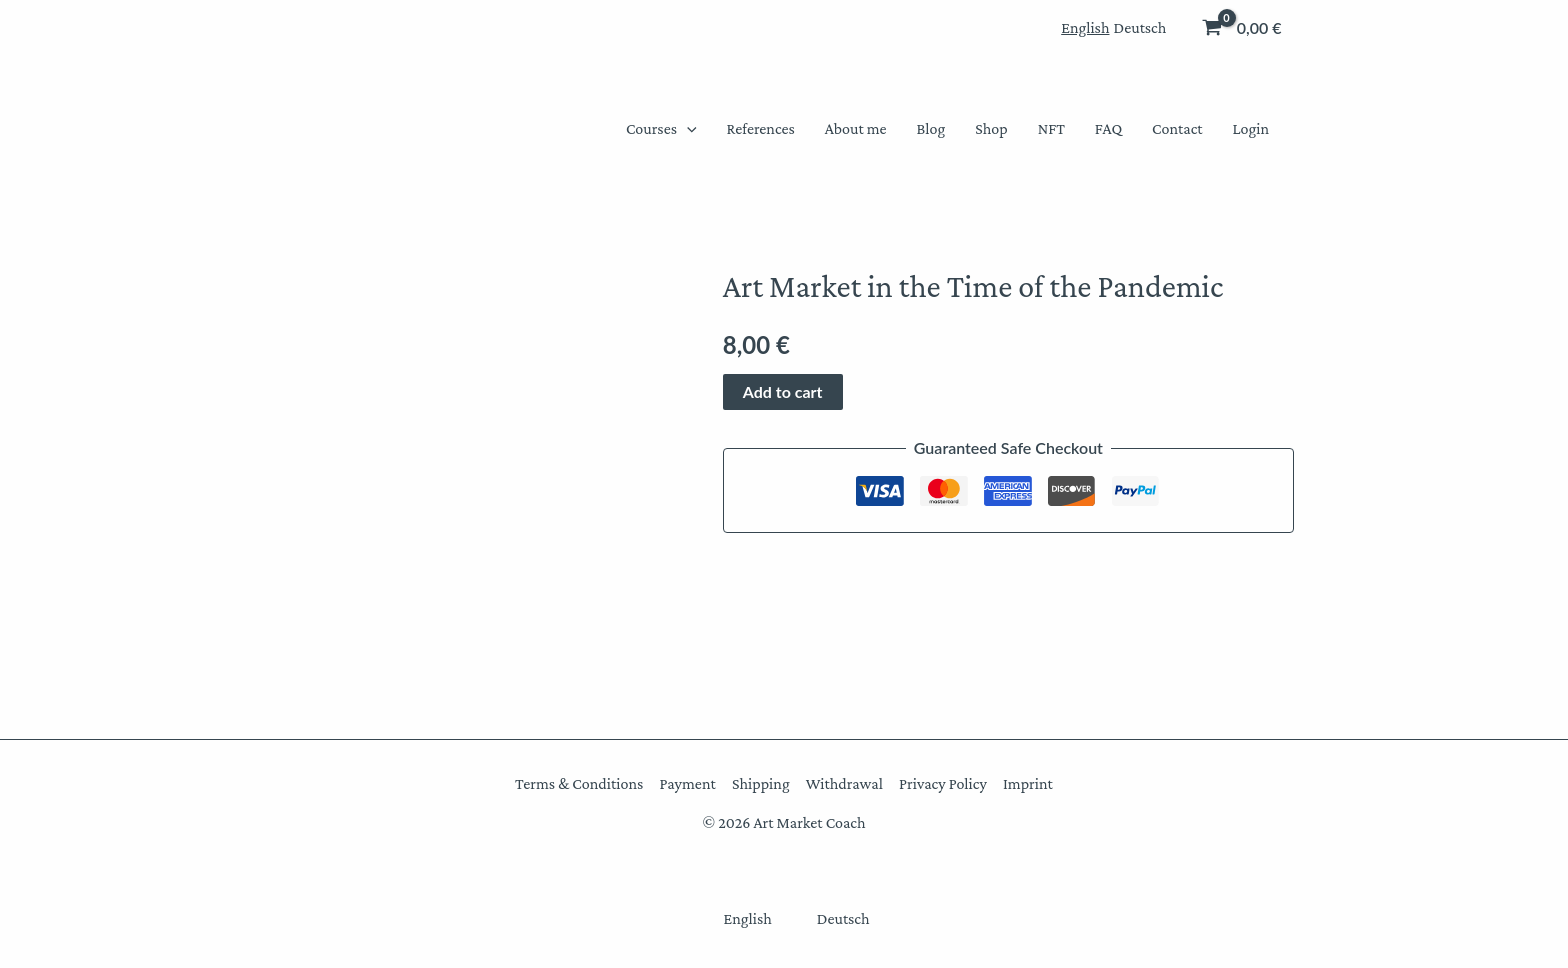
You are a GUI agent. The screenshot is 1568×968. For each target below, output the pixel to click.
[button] (687, 129)
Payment (688, 783)
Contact (1177, 128)
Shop (991, 128)
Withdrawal (844, 783)
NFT (1051, 128)
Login (1251, 128)
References (761, 128)
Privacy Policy (943, 783)
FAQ (1108, 128)
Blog (931, 128)
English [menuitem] (1085, 27)
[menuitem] (1085, 27)
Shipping (761, 783)
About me (856, 128)
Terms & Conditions (580, 783)
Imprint (1027, 783)
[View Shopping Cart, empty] (1243, 28)
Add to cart (783, 391)
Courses (661, 129)
